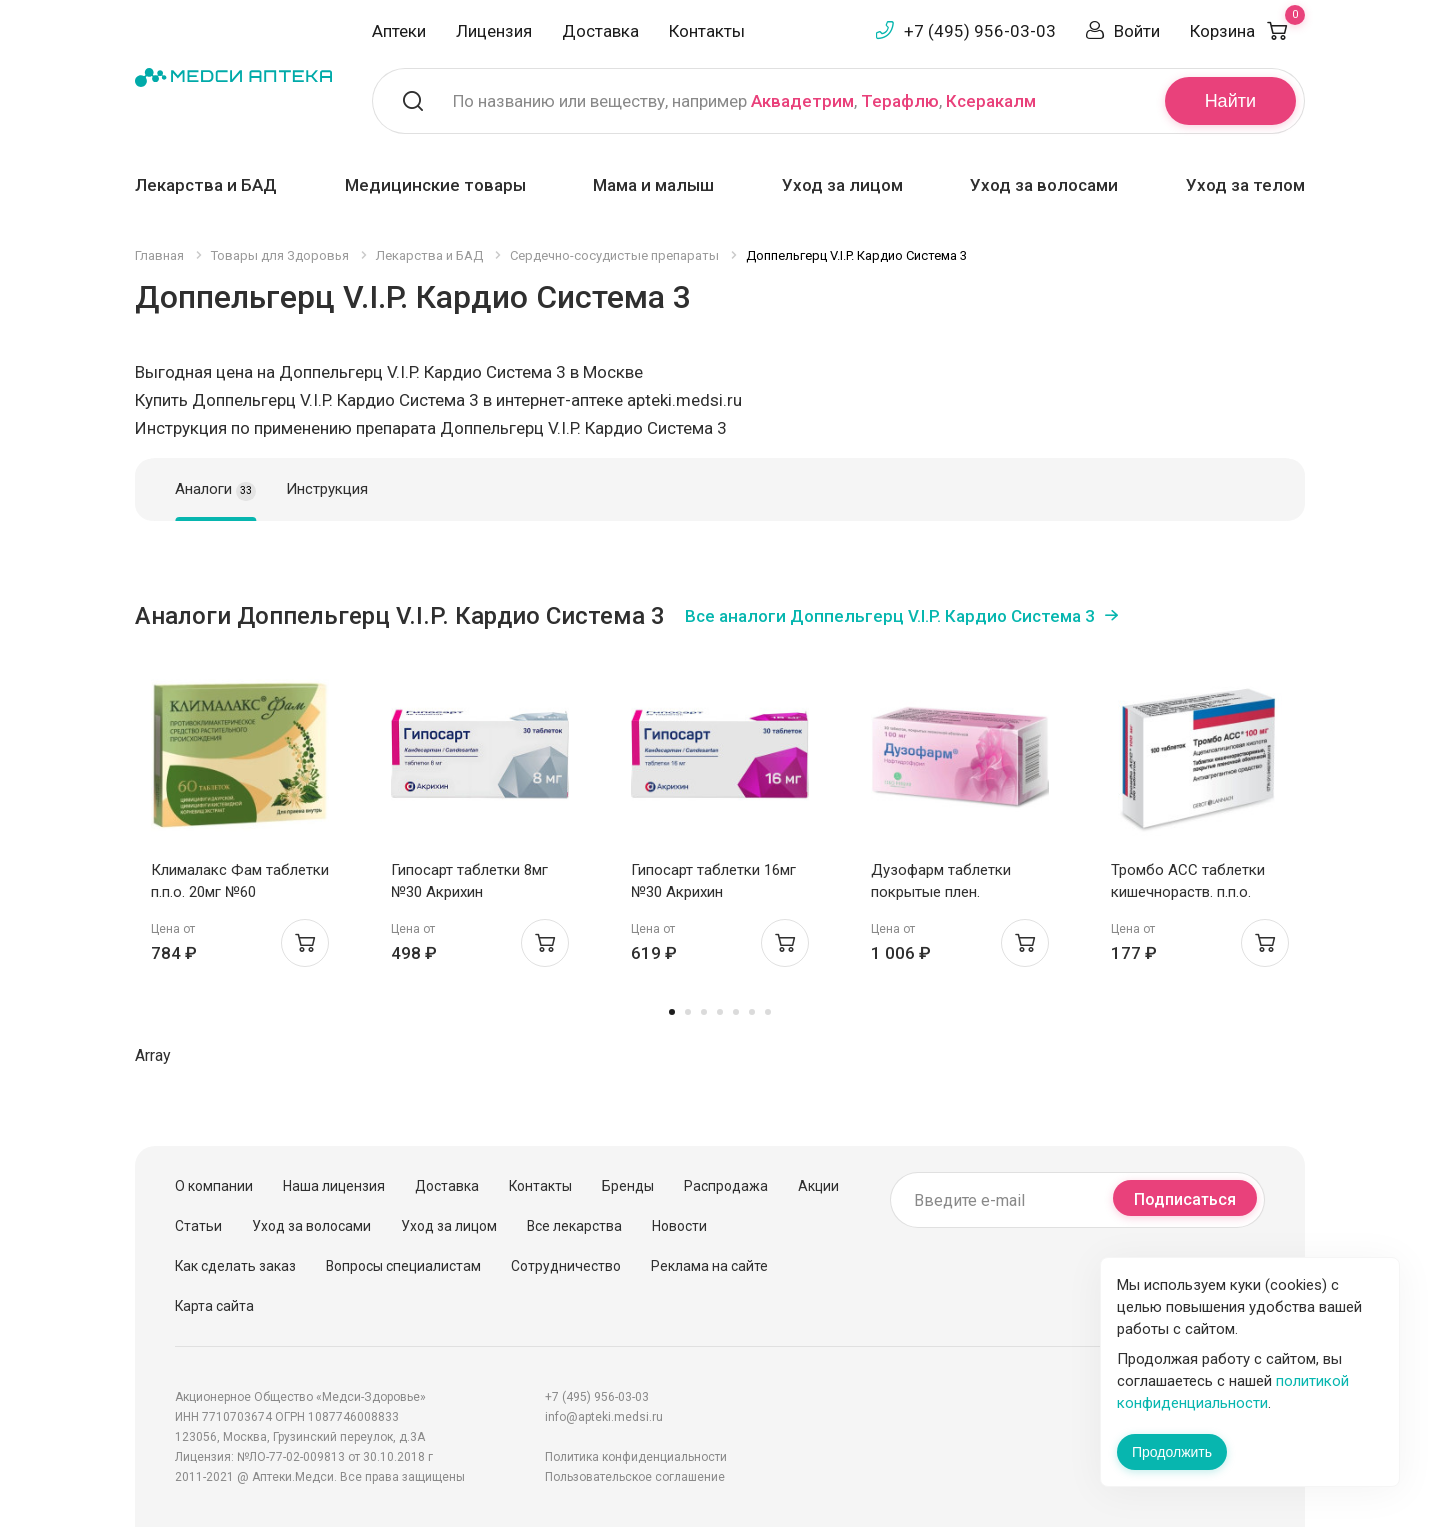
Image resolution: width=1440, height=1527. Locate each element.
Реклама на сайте (709, 1266)
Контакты (707, 31)
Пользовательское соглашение (635, 1477)
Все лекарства (574, 1226)
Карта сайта (214, 1306)
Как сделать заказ (235, 1266)
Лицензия (494, 31)
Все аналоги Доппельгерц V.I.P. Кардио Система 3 (890, 616)
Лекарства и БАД (206, 185)
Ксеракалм (991, 101)
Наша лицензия (334, 1186)
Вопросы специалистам (403, 1266)
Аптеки (399, 31)
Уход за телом (1245, 185)
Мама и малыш (653, 185)
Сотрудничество (566, 1266)
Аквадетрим (802, 101)
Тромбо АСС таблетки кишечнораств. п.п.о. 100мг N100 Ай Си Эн (1188, 892)
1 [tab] (672, 1012)
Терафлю (900, 101)
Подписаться (1185, 1199)
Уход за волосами (1044, 185)
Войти (1137, 31)
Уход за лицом (842, 185)
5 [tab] (736, 1012)
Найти (1230, 101)
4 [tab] (720, 1012)
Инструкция (327, 489)
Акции (818, 1186)
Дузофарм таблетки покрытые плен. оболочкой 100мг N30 (946, 892)
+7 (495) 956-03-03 (980, 31)
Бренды (628, 1186)
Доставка (600, 31)
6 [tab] (752, 1012)
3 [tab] (704, 1012)
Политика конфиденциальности (636, 1457)
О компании (214, 1186)
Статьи (198, 1226)
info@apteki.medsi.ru (604, 1417)
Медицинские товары (435, 185)
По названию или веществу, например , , (744, 101)
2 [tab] (688, 1012)
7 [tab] (768, 1012)
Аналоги (215, 490)
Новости (679, 1226)
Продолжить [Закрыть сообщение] (1172, 1452)
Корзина (1247, 31)
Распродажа (726, 1186)
